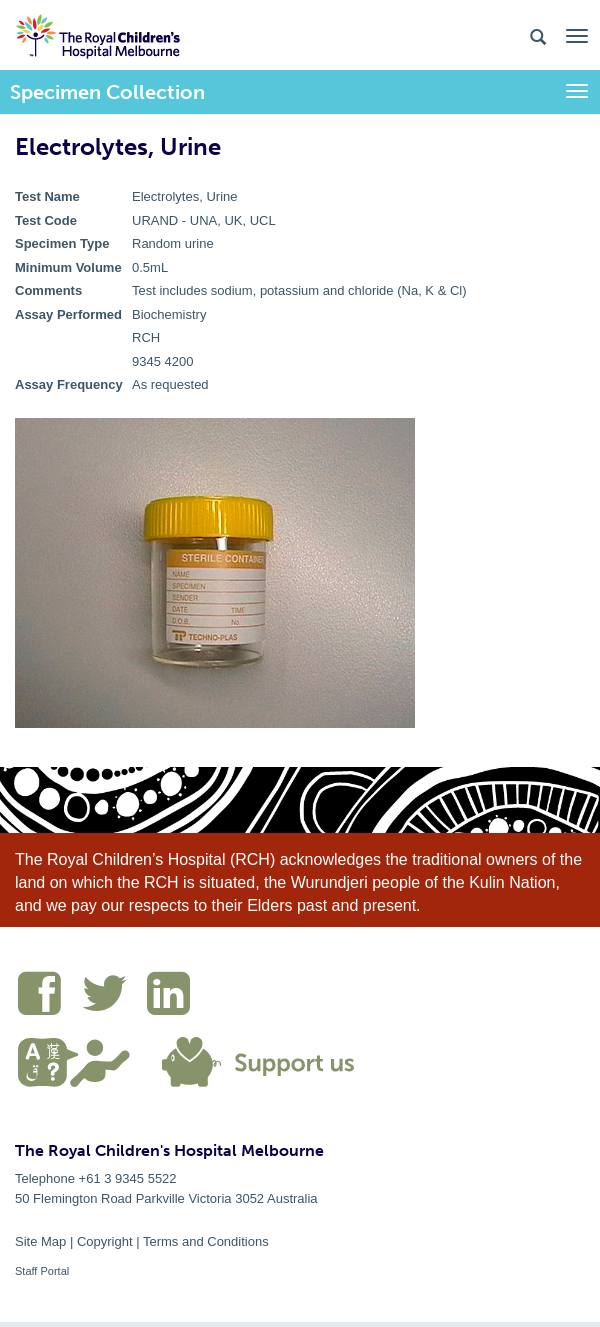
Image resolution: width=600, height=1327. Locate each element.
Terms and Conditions (206, 1241)
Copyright (105, 1241)
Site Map (40, 1241)
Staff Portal (42, 1271)
